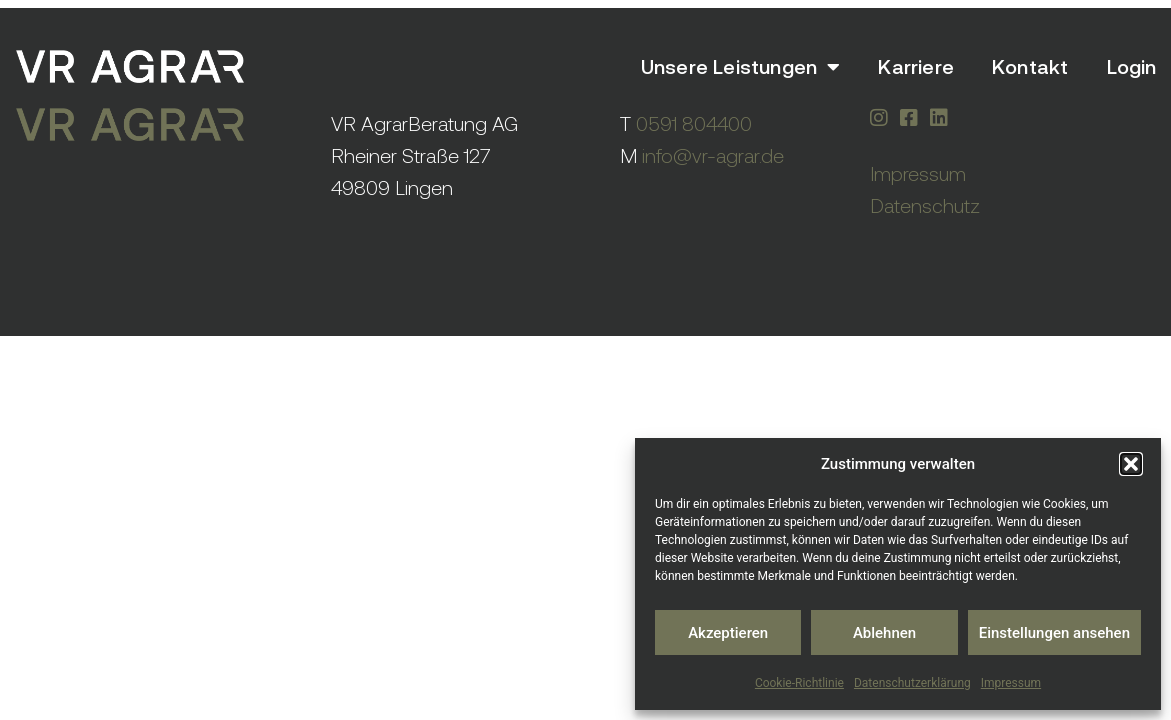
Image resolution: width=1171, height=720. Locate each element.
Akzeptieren (728, 633)
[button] (1131, 464)
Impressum (1011, 683)
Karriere (916, 66)
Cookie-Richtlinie (799, 683)
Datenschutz (925, 205)
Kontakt (1030, 66)
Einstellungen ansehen (1054, 633)
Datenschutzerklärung (912, 683)
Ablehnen (884, 633)
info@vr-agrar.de (713, 155)
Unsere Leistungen (741, 67)
